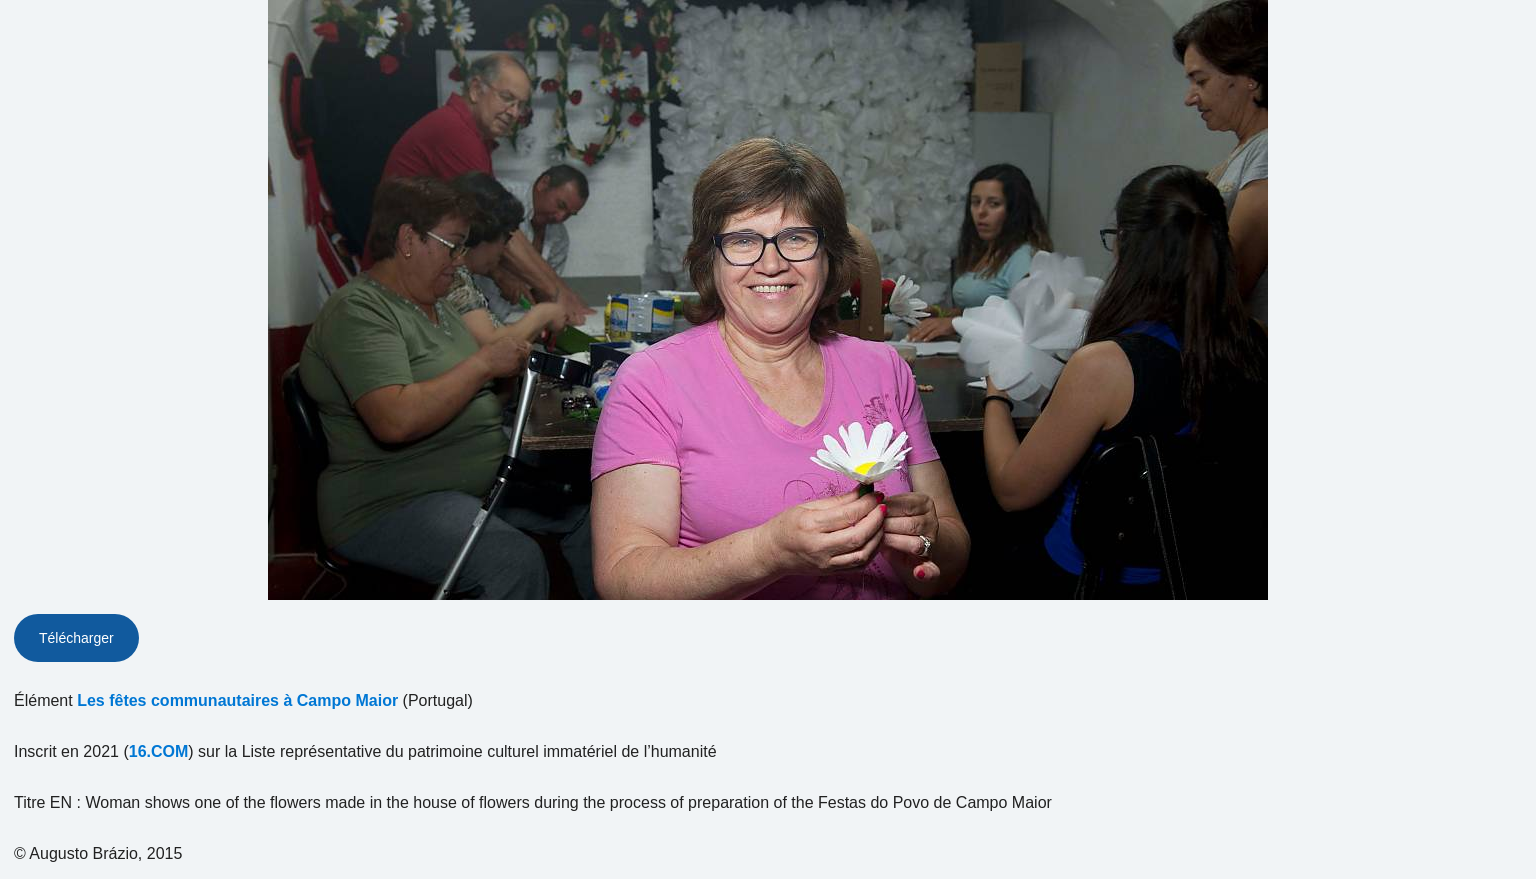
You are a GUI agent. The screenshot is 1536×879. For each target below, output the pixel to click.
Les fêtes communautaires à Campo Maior (237, 700)
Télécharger (76, 638)
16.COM (159, 751)
